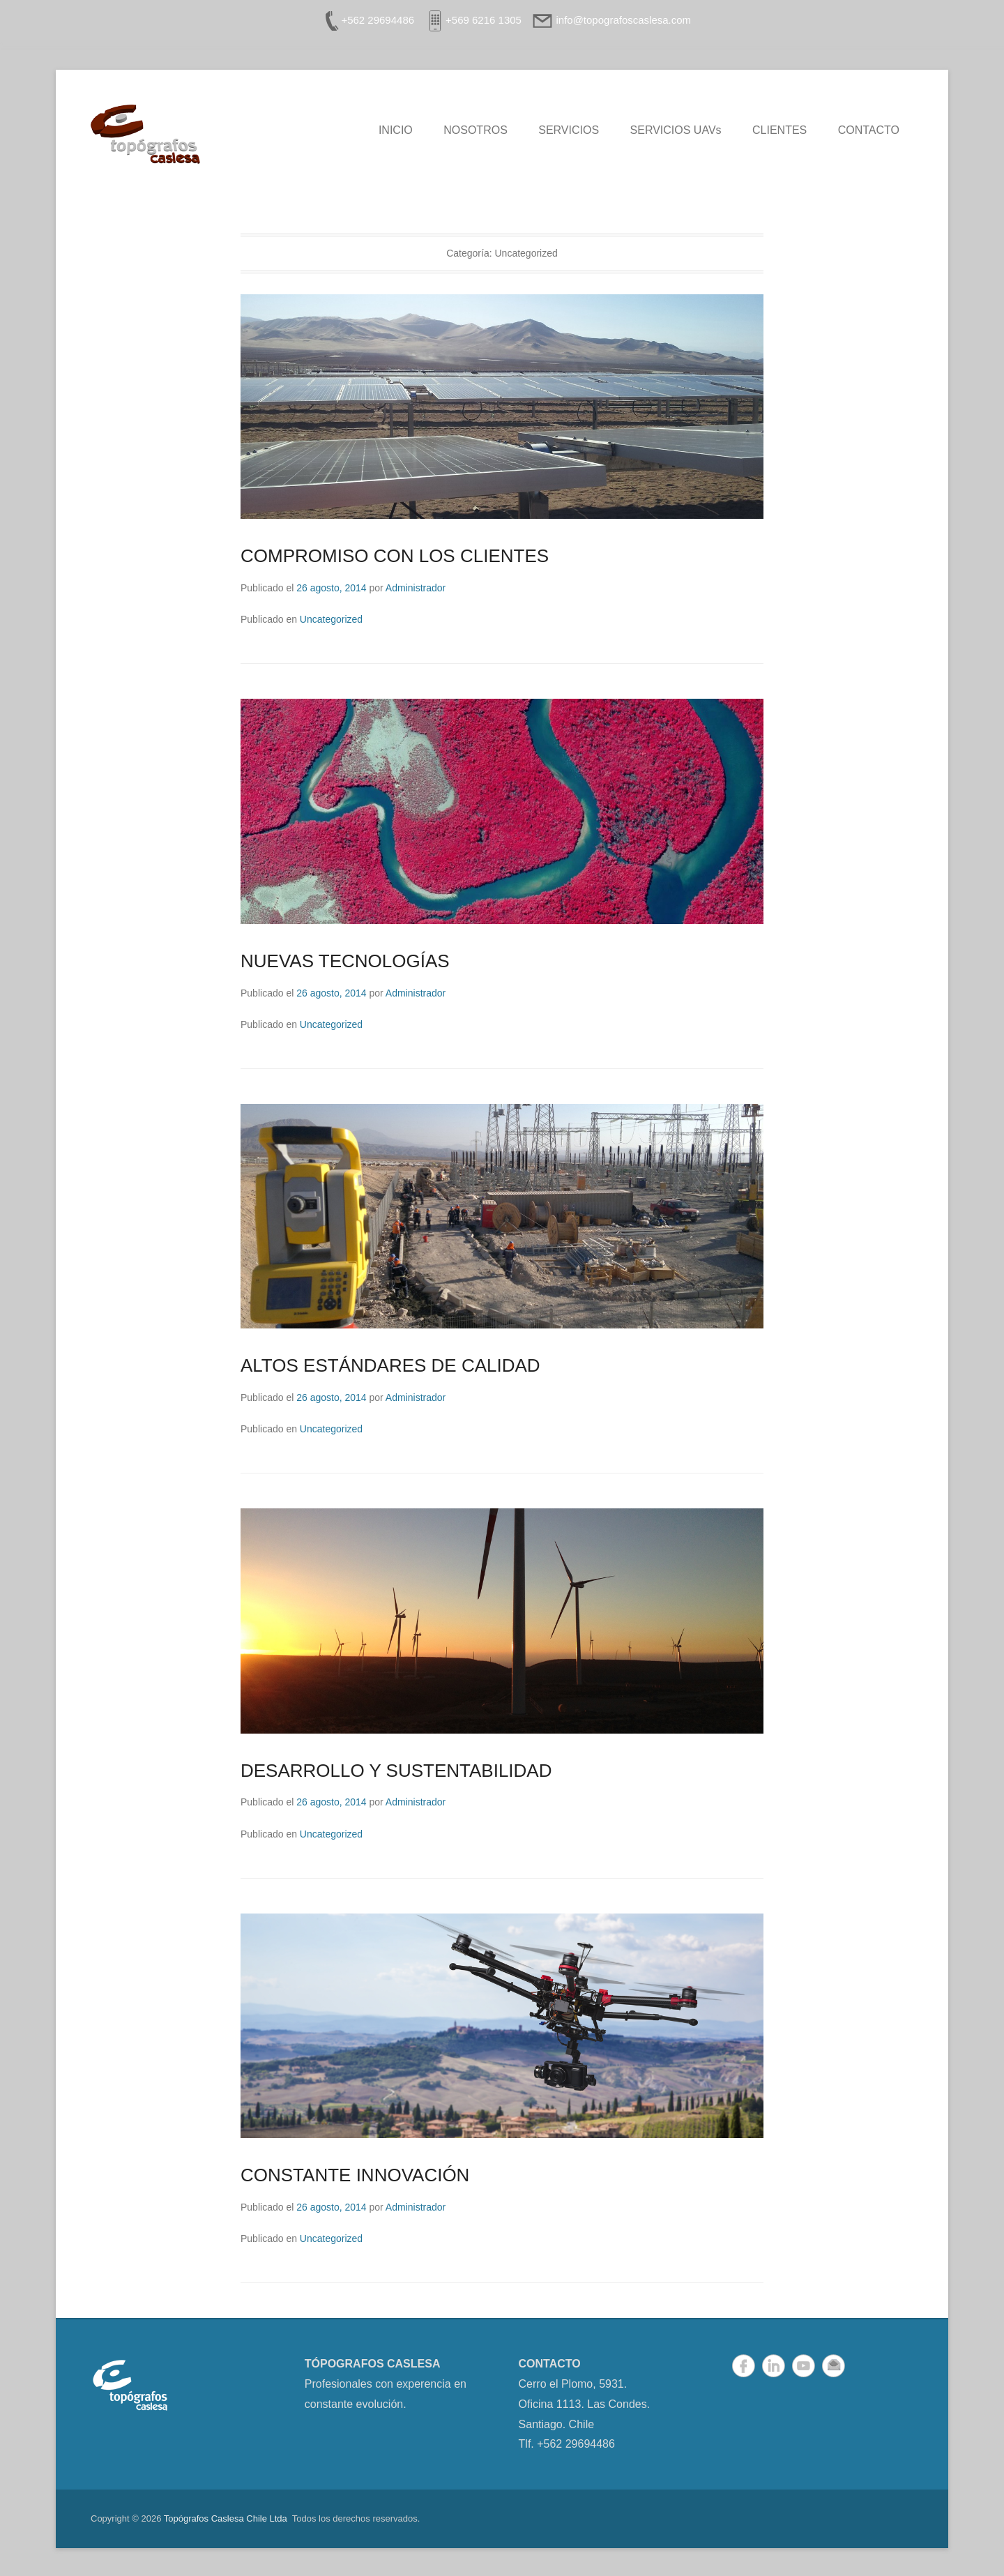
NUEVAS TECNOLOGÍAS (345, 960)
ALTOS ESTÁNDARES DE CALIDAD (390, 1365)
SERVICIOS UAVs (676, 130)
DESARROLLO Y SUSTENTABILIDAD (396, 1770)
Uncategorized (331, 619)
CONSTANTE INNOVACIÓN (355, 2175)
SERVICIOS (568, 130)
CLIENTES (779, 130)
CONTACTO (868, 130)
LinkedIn (773, 2365)
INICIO (396, 130)
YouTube (803, 2365)
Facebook (743, 2365)
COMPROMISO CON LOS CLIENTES (395, 555)
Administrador (416, 587)
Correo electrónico (833, 2365)
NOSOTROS (475, 130)
